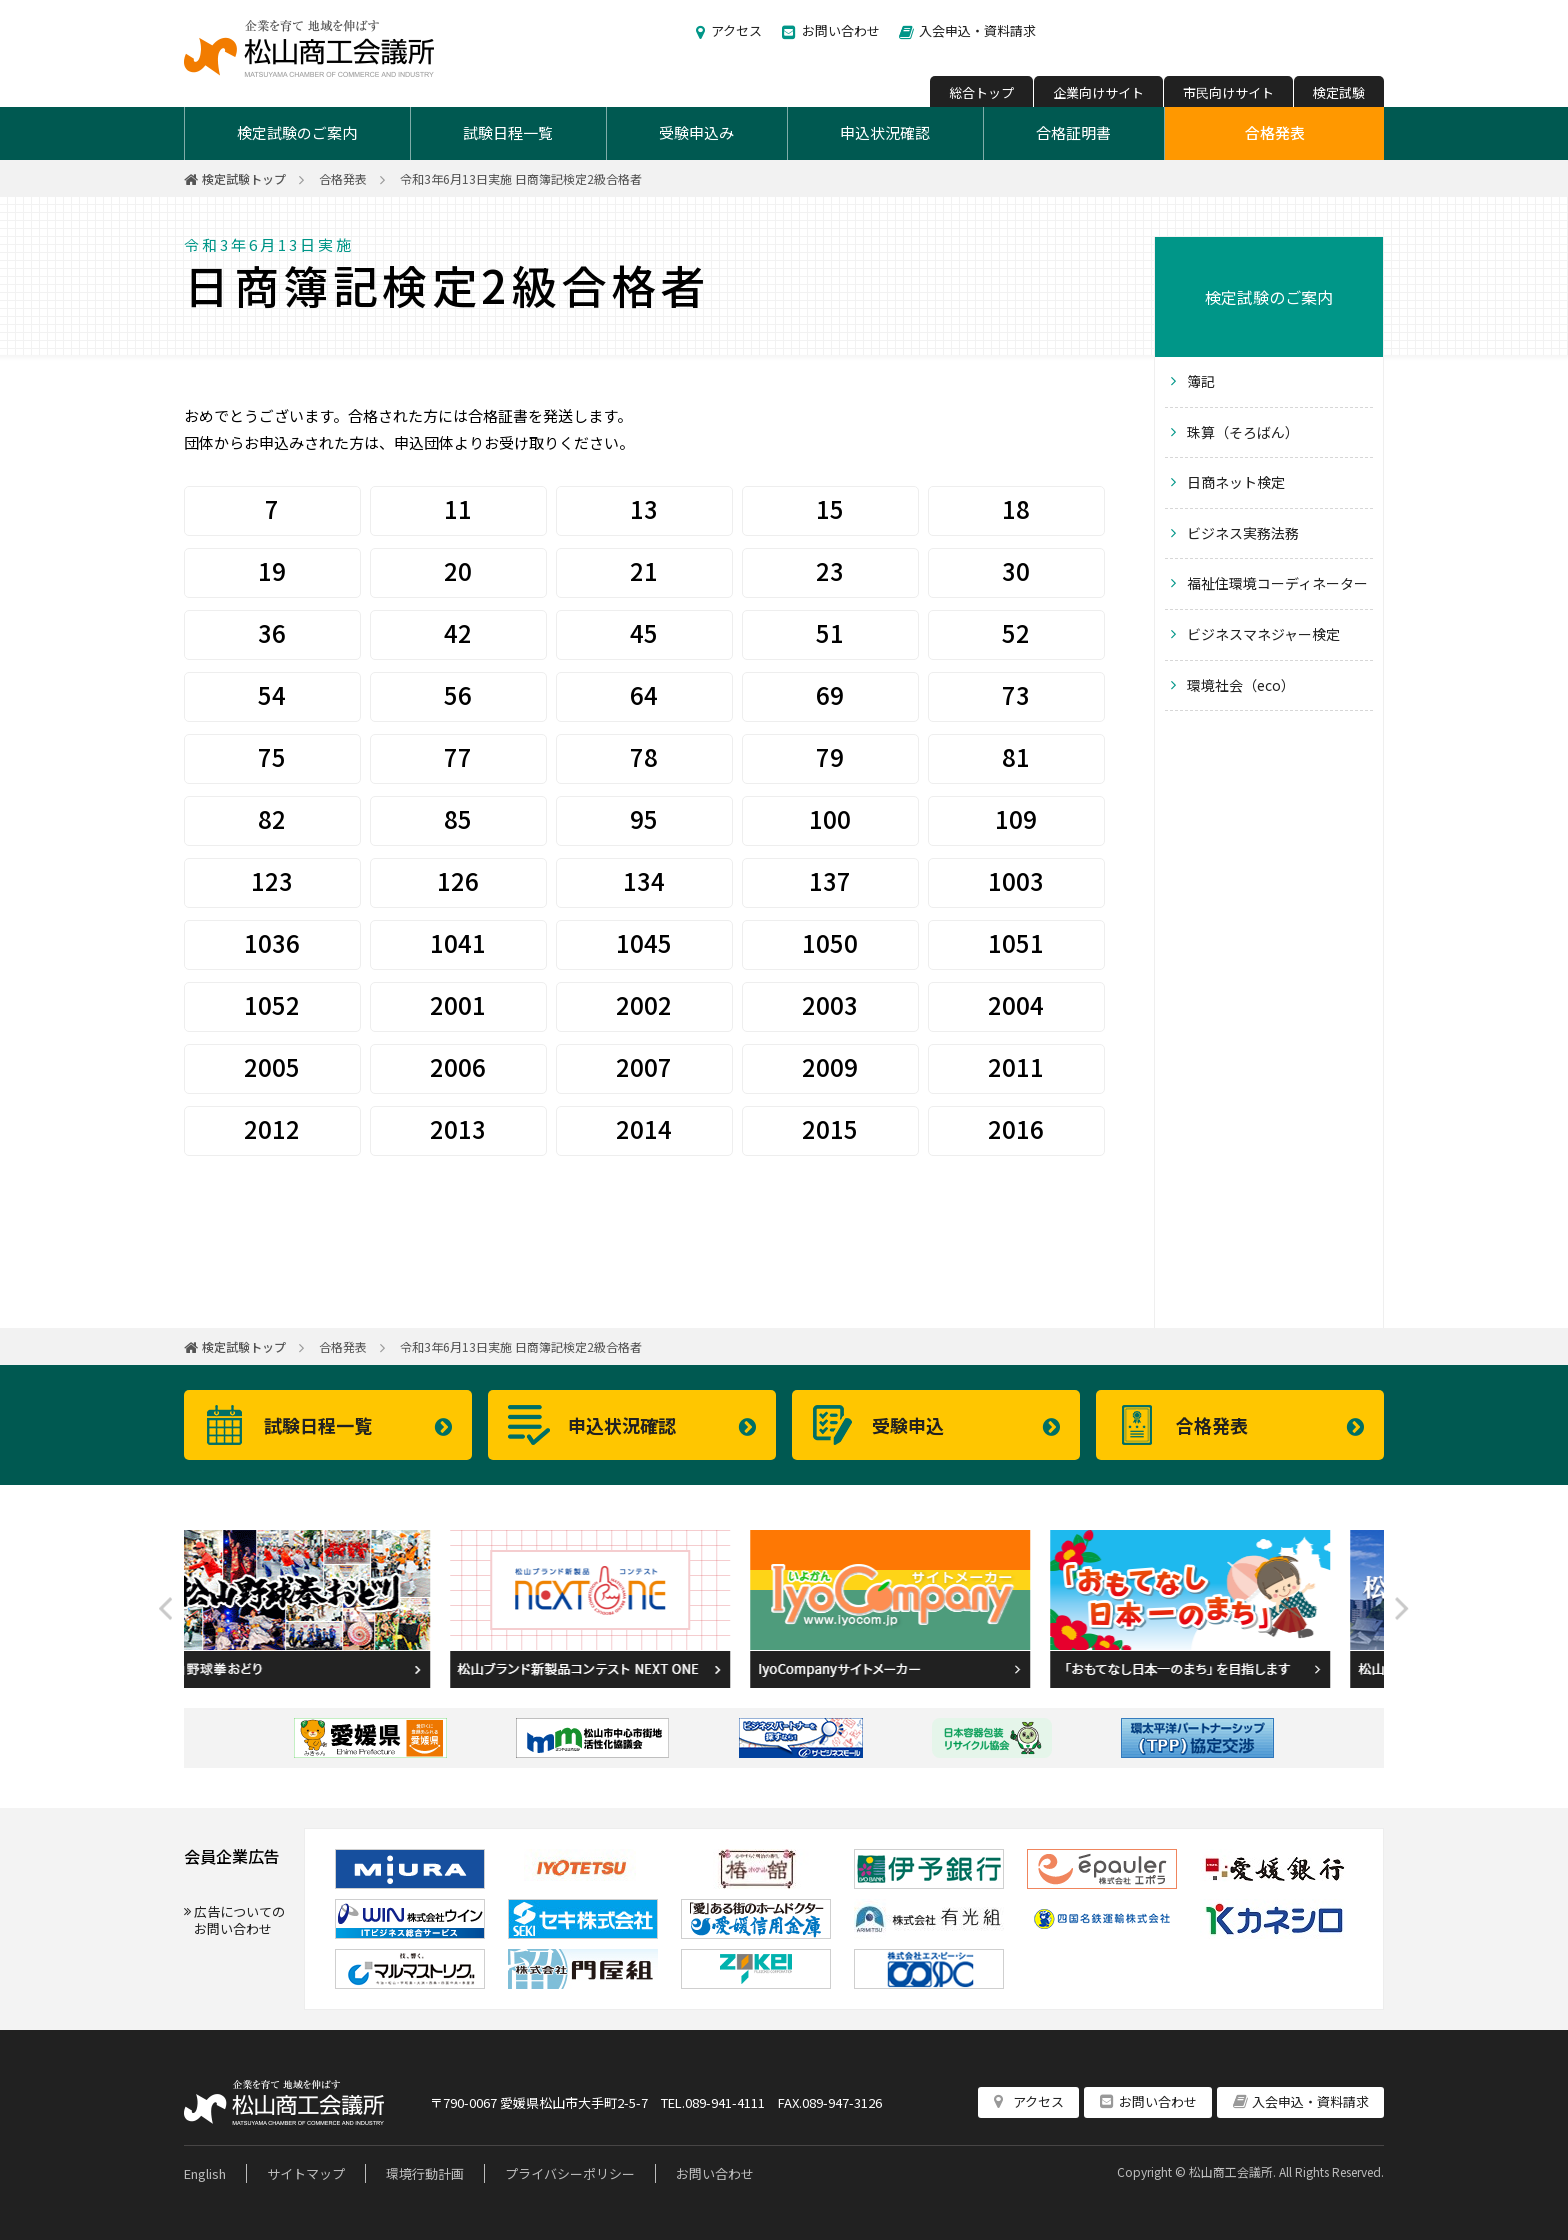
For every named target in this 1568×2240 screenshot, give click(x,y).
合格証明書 (1073, 132)
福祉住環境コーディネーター (1277, 583)
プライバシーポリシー (570, 2173)
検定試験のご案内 (297, 132)
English (205, 2173)
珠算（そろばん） (1243, 432)
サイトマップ (306, 2173)
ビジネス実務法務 (1243, 533)
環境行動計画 (425, 2173)
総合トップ (981, 92)
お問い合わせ (841, 30)
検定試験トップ (244, 178)
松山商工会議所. (1232, 2171)
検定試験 (1339, 92)
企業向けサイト (1098, 92)
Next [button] (1402, 1609)
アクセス (736, 30)
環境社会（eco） (1241, 685)
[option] (334, 1609)
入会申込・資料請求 (977, 30)
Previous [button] (166, 1609)
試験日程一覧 (508, 132)
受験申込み (696, 132)
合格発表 (1275, 132)
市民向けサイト (1228, 92)
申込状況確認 (885, 132)
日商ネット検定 (1236, 482)
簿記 (1201, 381)
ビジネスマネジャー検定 (1263, 634)
